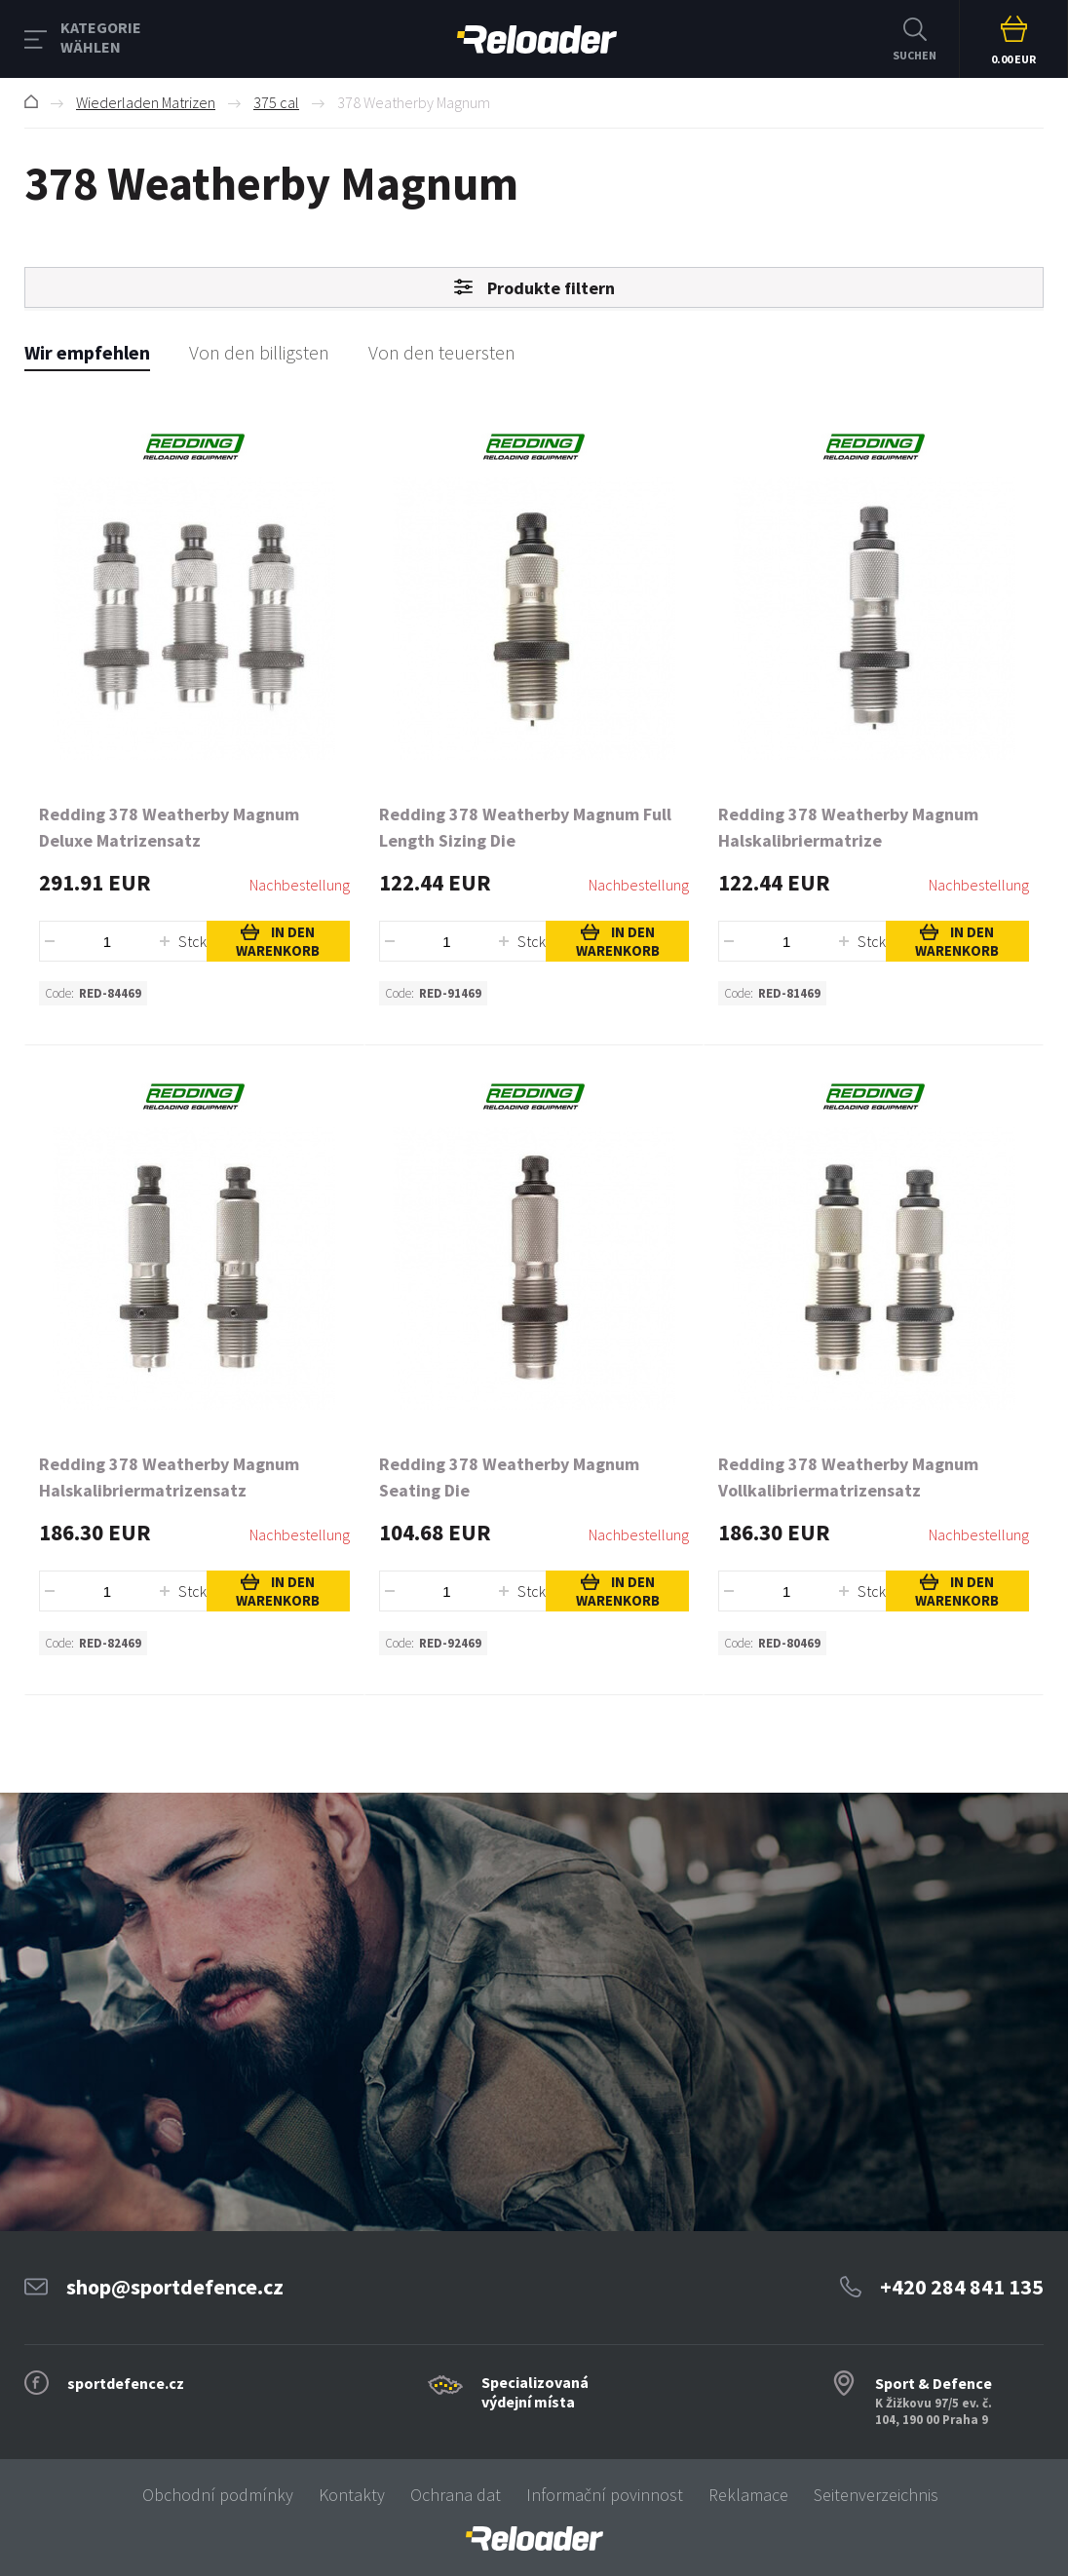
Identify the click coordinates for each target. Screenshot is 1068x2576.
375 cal (276, 102)
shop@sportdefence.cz (175, 2286)
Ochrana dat (455, 2494)
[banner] (534, 2538)
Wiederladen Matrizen (145, 102)
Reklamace (748, 2494)
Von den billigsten (259, 352)
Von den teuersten (441, 352)
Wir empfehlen (87, 352)
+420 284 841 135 (962, 2286)
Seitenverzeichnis (876, 2494)
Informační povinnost (604, 2494)
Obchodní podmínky (217, 2494)
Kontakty (352, 2494)
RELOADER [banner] (537, 39)
